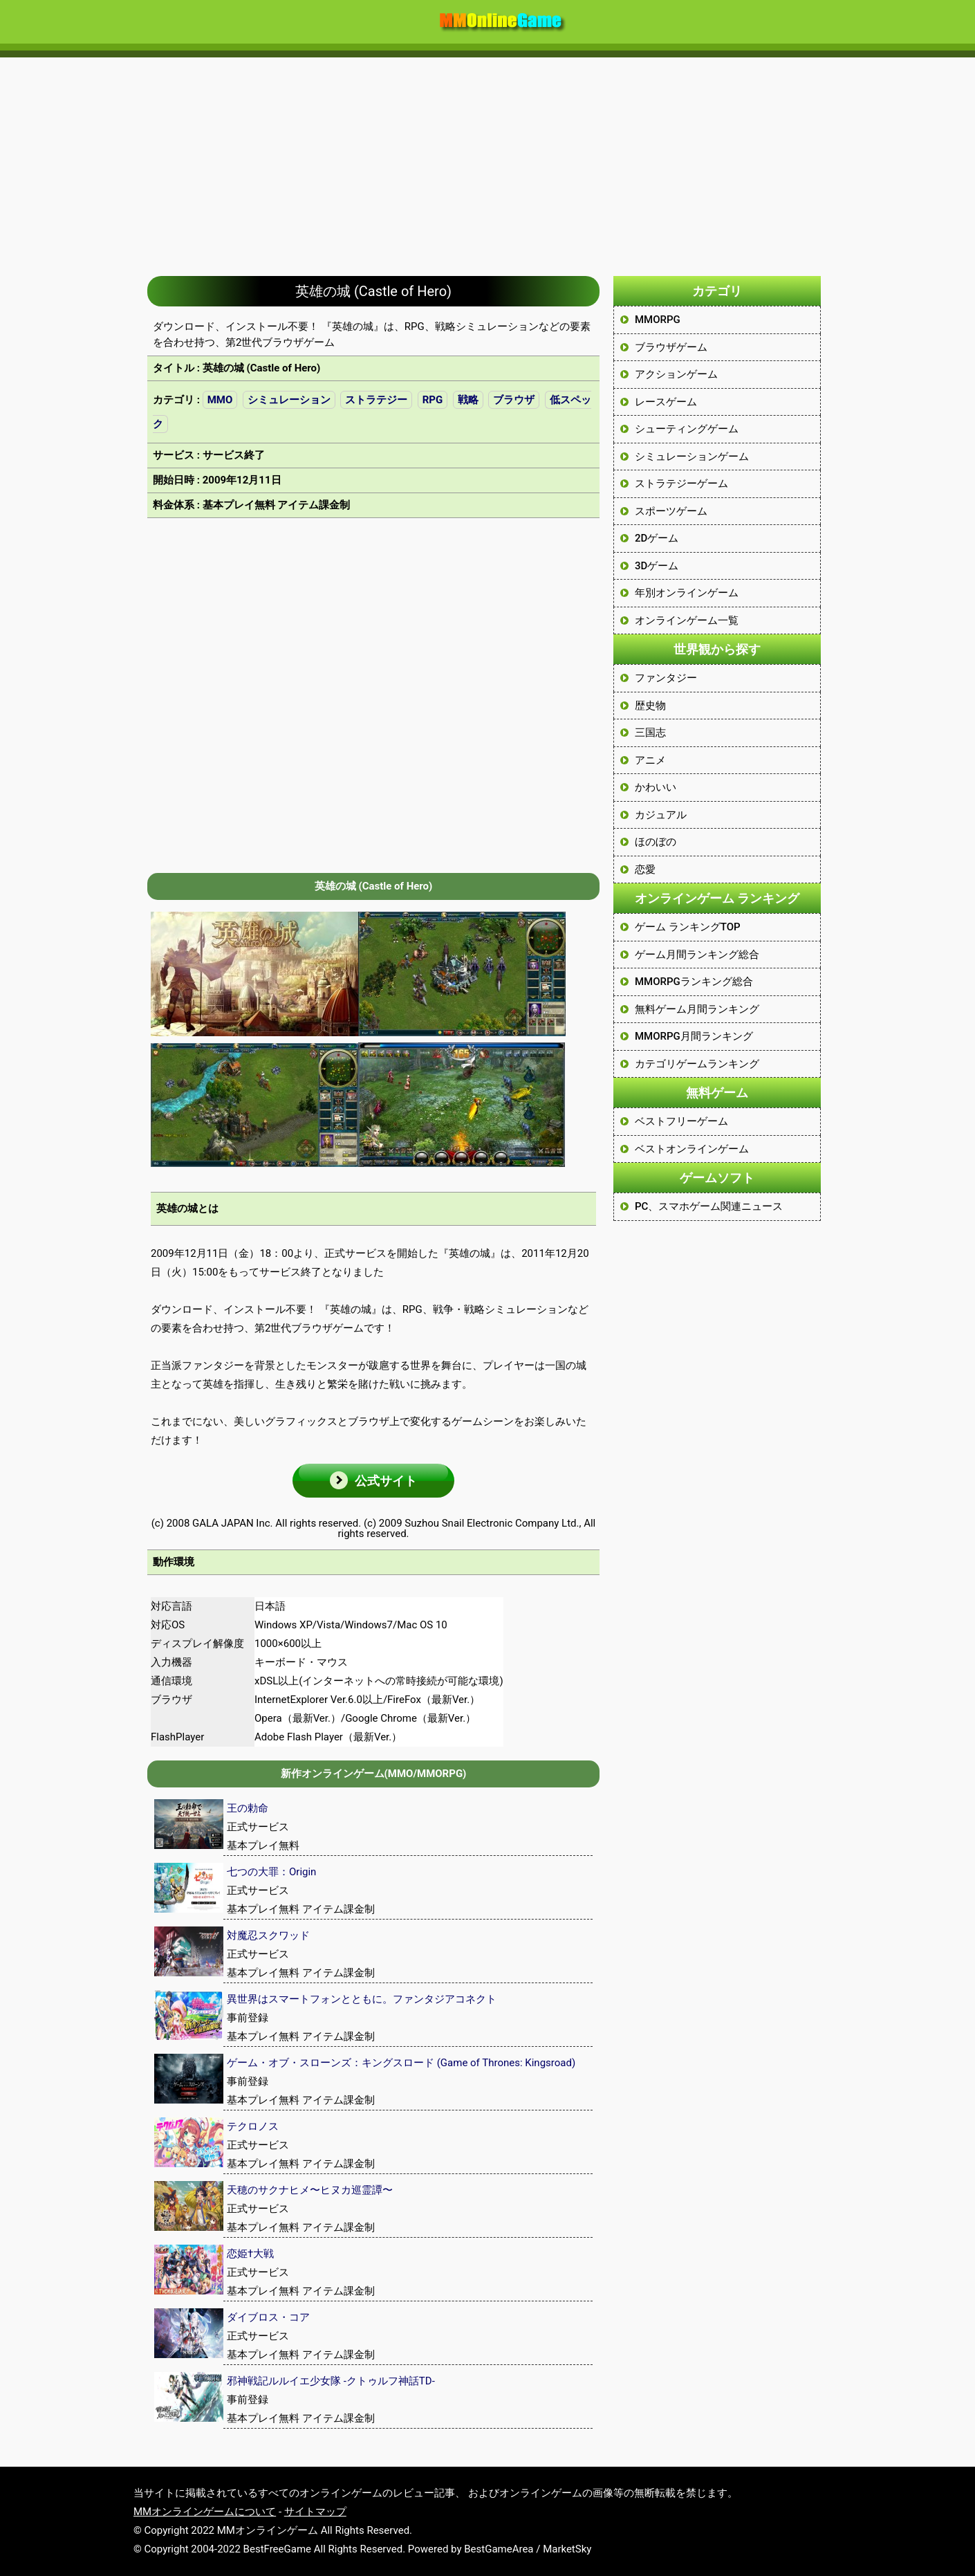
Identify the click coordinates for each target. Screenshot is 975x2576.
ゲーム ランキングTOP (688, 927)
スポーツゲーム (671, 511)
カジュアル (661, 815)
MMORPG (657, 319)
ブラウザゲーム (671, 347)
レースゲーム (666, 402)
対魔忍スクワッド (268, 1935)
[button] (373, 1481)
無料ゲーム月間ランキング (697, 1009)
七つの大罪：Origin (271, 1872)
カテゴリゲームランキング (697, 1064)
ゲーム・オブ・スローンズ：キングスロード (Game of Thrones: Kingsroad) (401, 2063)
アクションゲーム (676, 374)
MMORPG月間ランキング (694, 1036)
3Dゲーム (656, 566)
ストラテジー (376, 400)
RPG (433, 400)
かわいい (655, 787)
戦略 (468, 400)
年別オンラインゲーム (687, 593)
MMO (220, 400)
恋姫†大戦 (250, 2253)
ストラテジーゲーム (681, 483)
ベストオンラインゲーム (692, 1149)
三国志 (650, 732)
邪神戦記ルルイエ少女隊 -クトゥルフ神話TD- (331, 2381)
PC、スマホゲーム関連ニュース (709, 1206)
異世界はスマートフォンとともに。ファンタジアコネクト (361, 1999)
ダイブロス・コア (268, 2317)
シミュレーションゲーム (692, 456)
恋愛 (645, 869)
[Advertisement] (487, 160)
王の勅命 (247, 1808)
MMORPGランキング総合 (694, 981)
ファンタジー (666, 678)
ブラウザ (514, 400)
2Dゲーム (656, 538)
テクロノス (253, 2126)
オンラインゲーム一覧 (687, 620)
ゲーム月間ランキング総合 (697, 954)
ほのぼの (655, 842)
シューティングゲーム (687, 429)
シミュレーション (289, 400)
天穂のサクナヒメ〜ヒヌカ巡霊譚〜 (310, 2190)
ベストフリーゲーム (681, 1121)
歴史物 (650, 705)
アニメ (650, 760)
